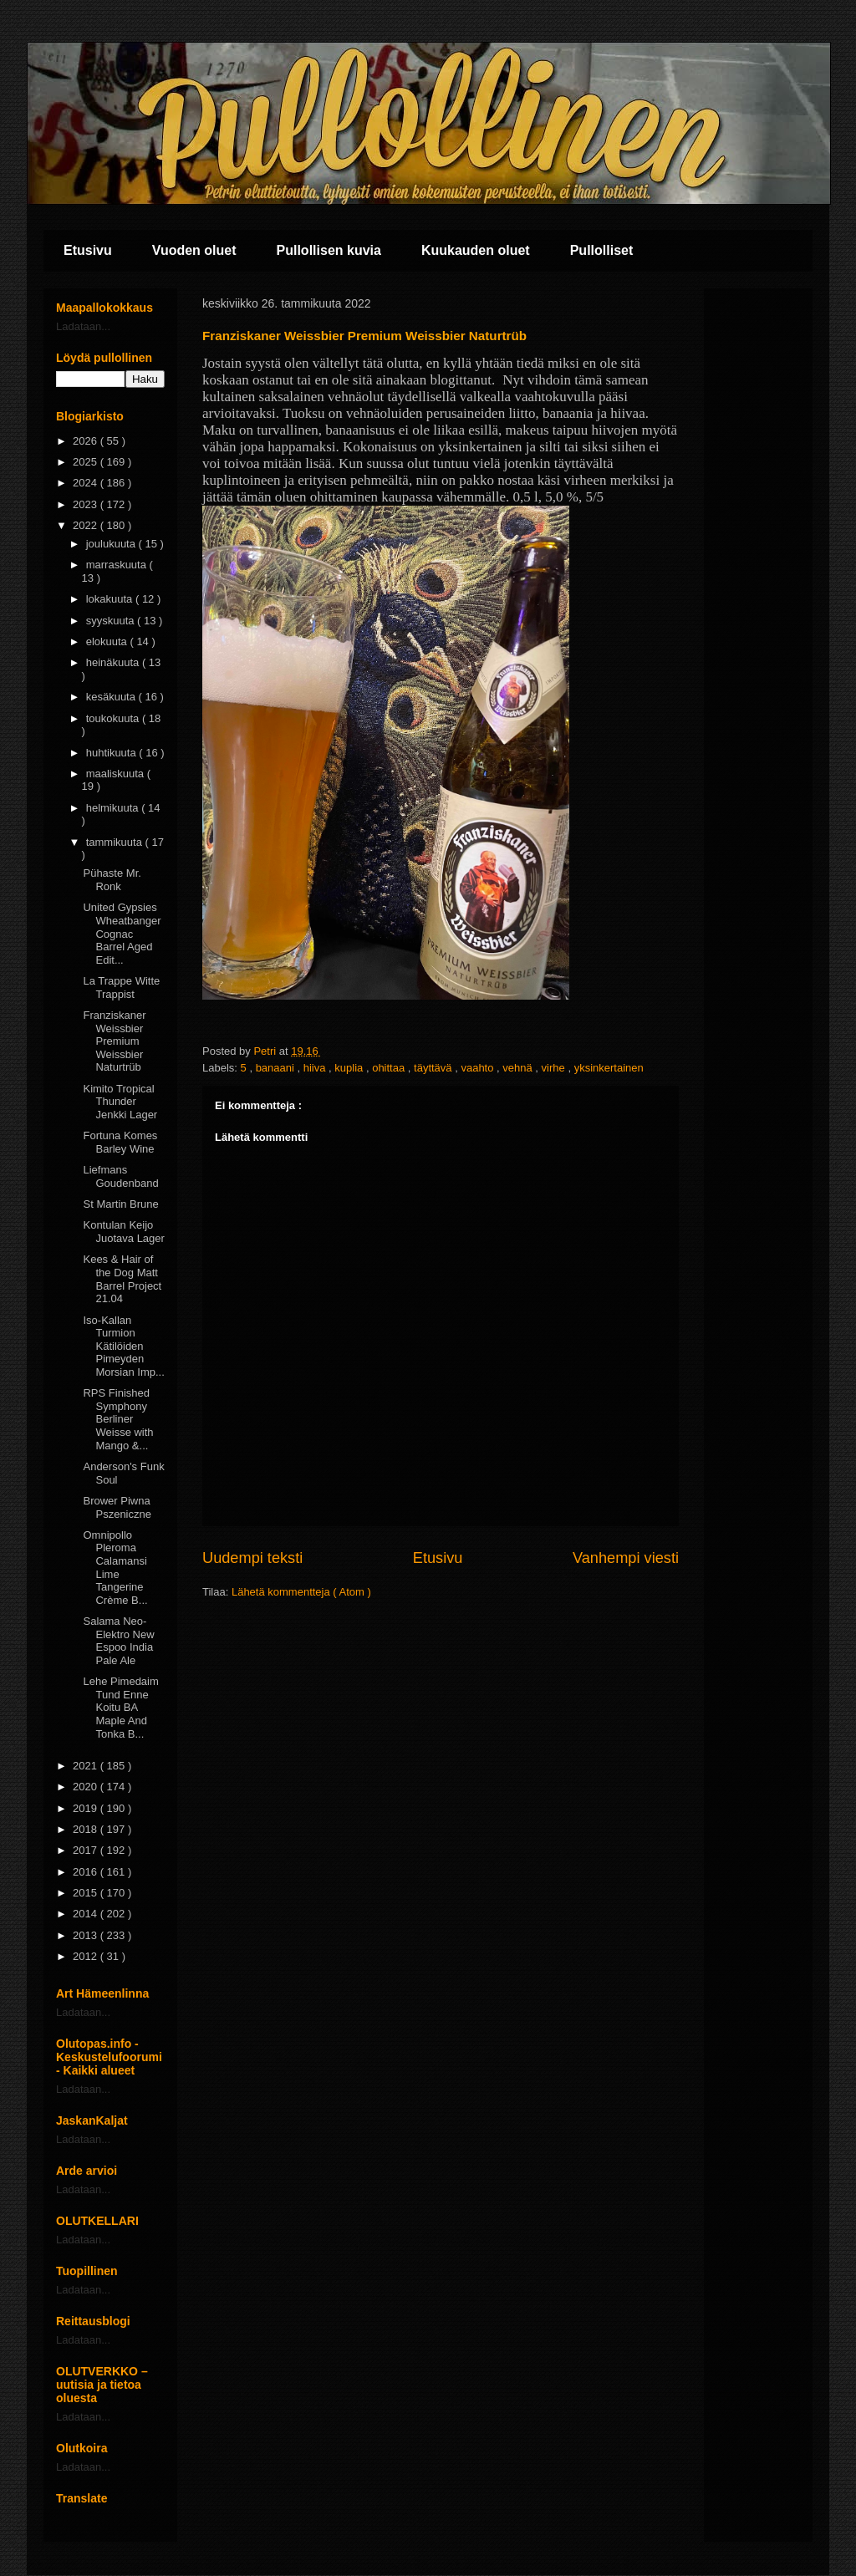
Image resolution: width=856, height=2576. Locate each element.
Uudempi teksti (252, 1558)
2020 (86, 1786)
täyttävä (434, 1067)
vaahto (479, 1067)
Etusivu (88, 250)
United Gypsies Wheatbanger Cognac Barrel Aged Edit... (121, 933)
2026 (86, 441)
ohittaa (390, 1067)
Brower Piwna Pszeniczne (116, 1507)
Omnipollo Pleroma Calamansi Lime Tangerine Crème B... (115, 1567)
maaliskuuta (116, 773)
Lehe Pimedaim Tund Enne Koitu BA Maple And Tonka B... (120, 1707)
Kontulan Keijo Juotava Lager (123, 1232)
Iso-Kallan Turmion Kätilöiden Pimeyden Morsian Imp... (123, 1346)
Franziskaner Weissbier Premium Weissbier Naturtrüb (114, 1041)
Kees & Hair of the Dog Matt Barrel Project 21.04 (122, 1279)
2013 (86, 1935)
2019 (86, 1808)
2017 (86, 1850)
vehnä (518, 1067)
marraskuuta (118, 564)
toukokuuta (114, 718)
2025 (86, 462)
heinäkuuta (114, 662)
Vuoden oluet (194, 250)
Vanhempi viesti (626, 1558)
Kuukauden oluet (475, 250)
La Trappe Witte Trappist (121, 987)
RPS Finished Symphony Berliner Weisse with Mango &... (118, 1419)
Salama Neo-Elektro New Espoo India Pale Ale (118, 1641)
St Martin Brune (120, 1204)
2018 (86, 1829)
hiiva (316, 1067)
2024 (86, 482)
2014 (86, 1913)
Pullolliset (602, 250)
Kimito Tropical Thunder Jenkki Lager (120, 1101)
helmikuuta (113, 808)
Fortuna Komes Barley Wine (120, 1142)
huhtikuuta (113, 752)
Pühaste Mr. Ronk (111, 880)
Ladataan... (83, 326)
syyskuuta (111, 620)
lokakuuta (110, 599)
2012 (86, 1956)
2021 (86, 1765)
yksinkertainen (609, 1067)
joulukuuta (112, 543)
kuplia (350, 1067)
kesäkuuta (112, 696)
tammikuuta (115, 842)
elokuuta (108, 641)
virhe (555, 1067)
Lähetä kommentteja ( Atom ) (301, 1592)
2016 (86, 1872)
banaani (277, 1067)
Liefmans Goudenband (120, 1176)
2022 (86, 525)
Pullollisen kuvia (329, 250)
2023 (86, 504)
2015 (86, 1892)
